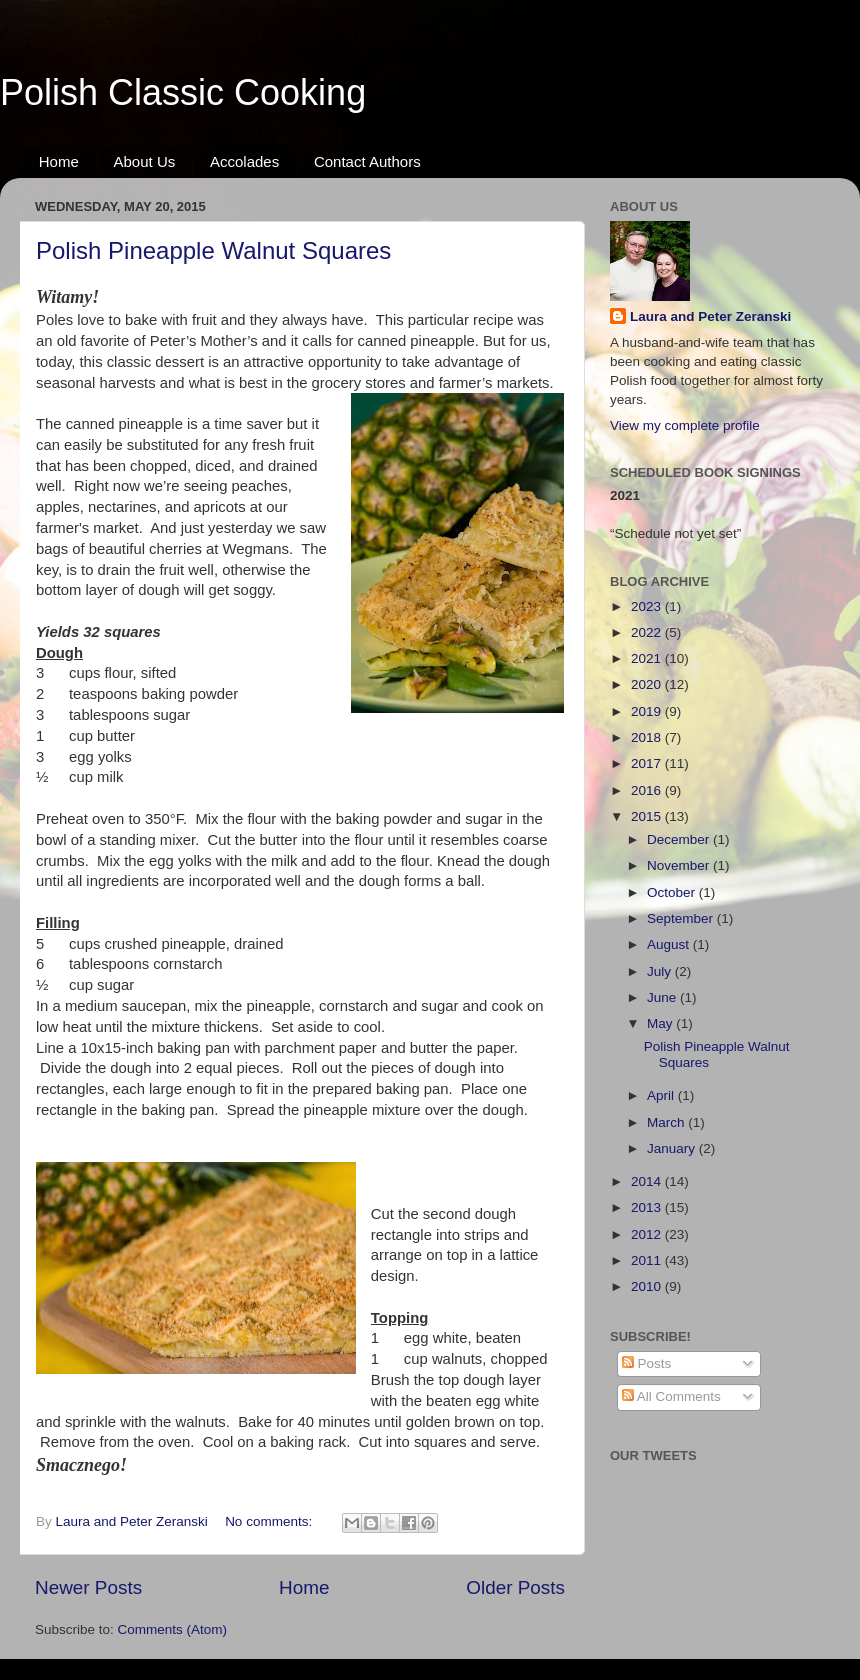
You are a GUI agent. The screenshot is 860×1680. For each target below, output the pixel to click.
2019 (648, 711)
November (680, 865)
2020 (648, 684)
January (673, 1148)
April (662, 1095)
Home (59, 161)
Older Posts (515, 1587)
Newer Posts (88, 1587)
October (673, 892)
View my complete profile (685, 425)
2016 (648, 790)
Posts (647, 1363)
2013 (648, 1207)
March (667, 1122)
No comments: (270, 1521)
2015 (648, 816)
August (670, 944)
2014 (648, 1181)
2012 (648, 1234)
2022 (648, 632)
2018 (648, 737)
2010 (648, 1286)
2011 (648, 1260)
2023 (648, 606)
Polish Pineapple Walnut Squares (213, 250)
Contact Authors (367, 161)
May (661, 1023)
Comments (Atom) (173, 1629)
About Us (145, 161)
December (680, 839)
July (661, 971)
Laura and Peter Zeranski (710, 316)
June (663, 997)
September (682, 918)
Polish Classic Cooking (183, 92)
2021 (648, 658)
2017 (648, 763)
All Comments (671, 1396)
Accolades (244, 161)
